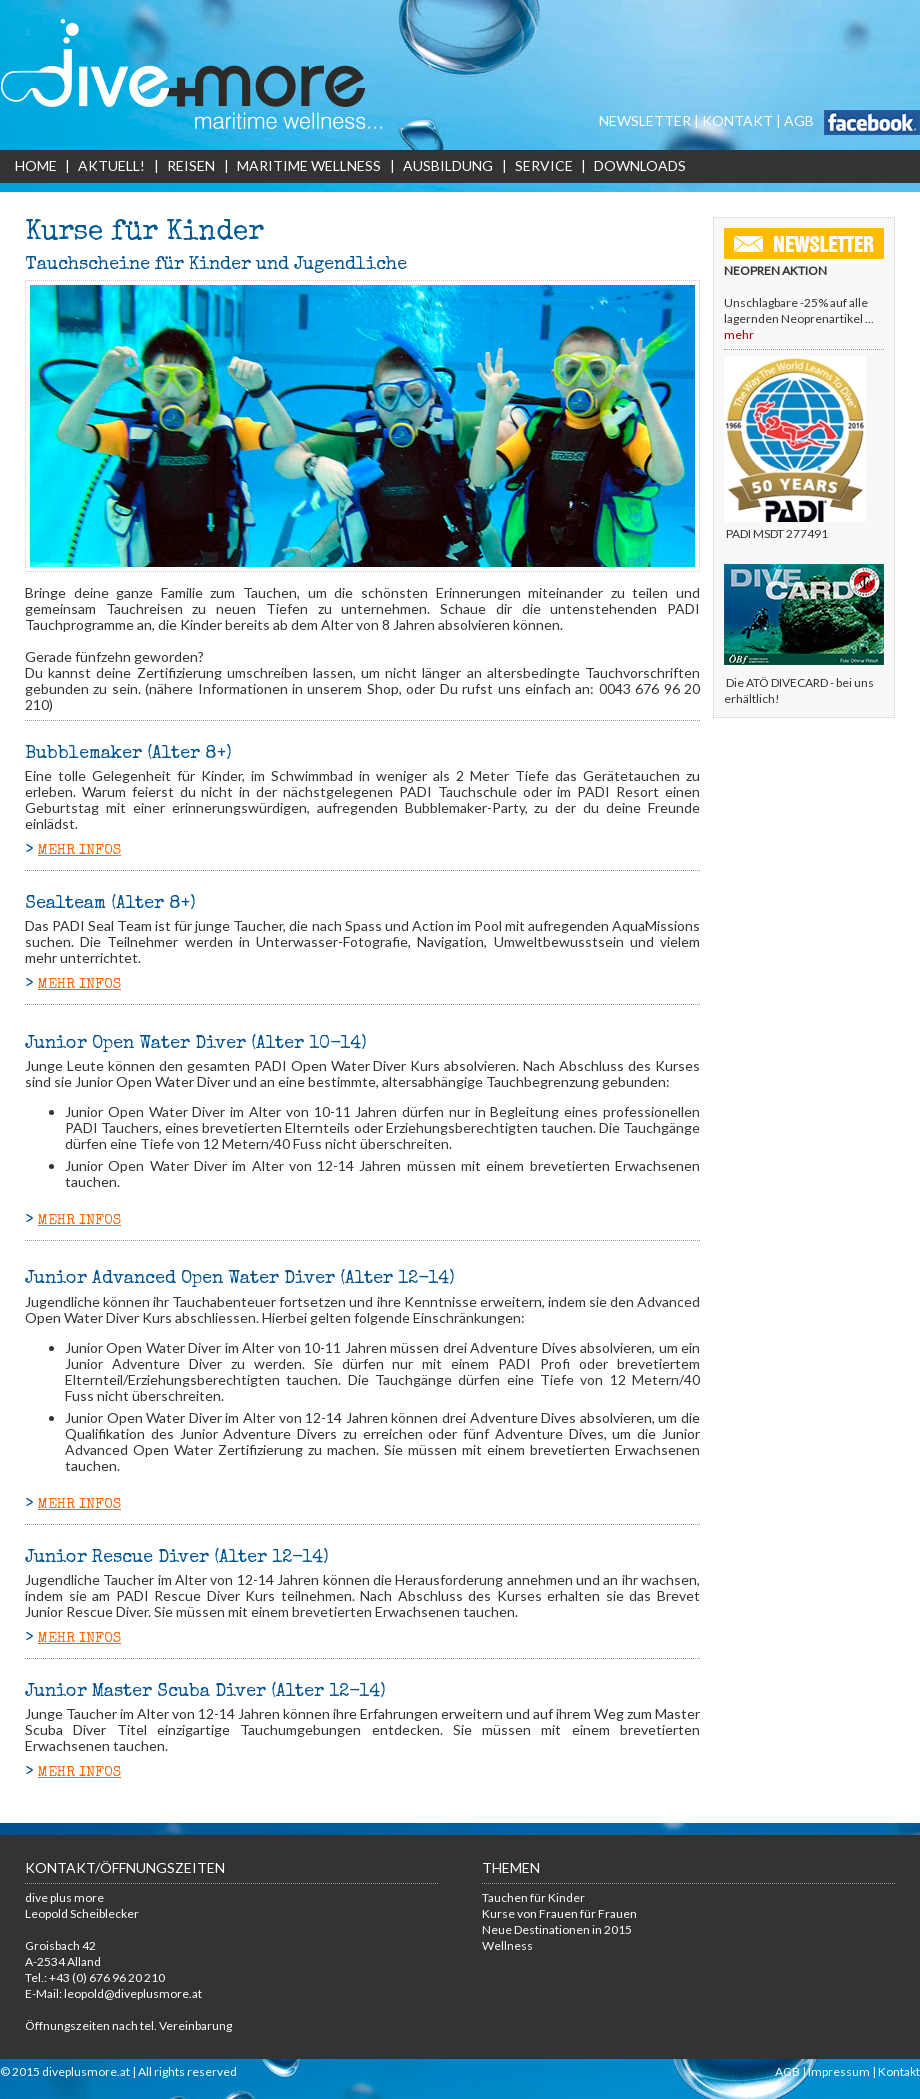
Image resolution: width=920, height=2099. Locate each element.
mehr (739, 334)
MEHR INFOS (79, 851)
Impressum (839, 2071)
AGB (799, 120)
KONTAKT (737, 120)
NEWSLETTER (645, 120)
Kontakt (899, 2071)
